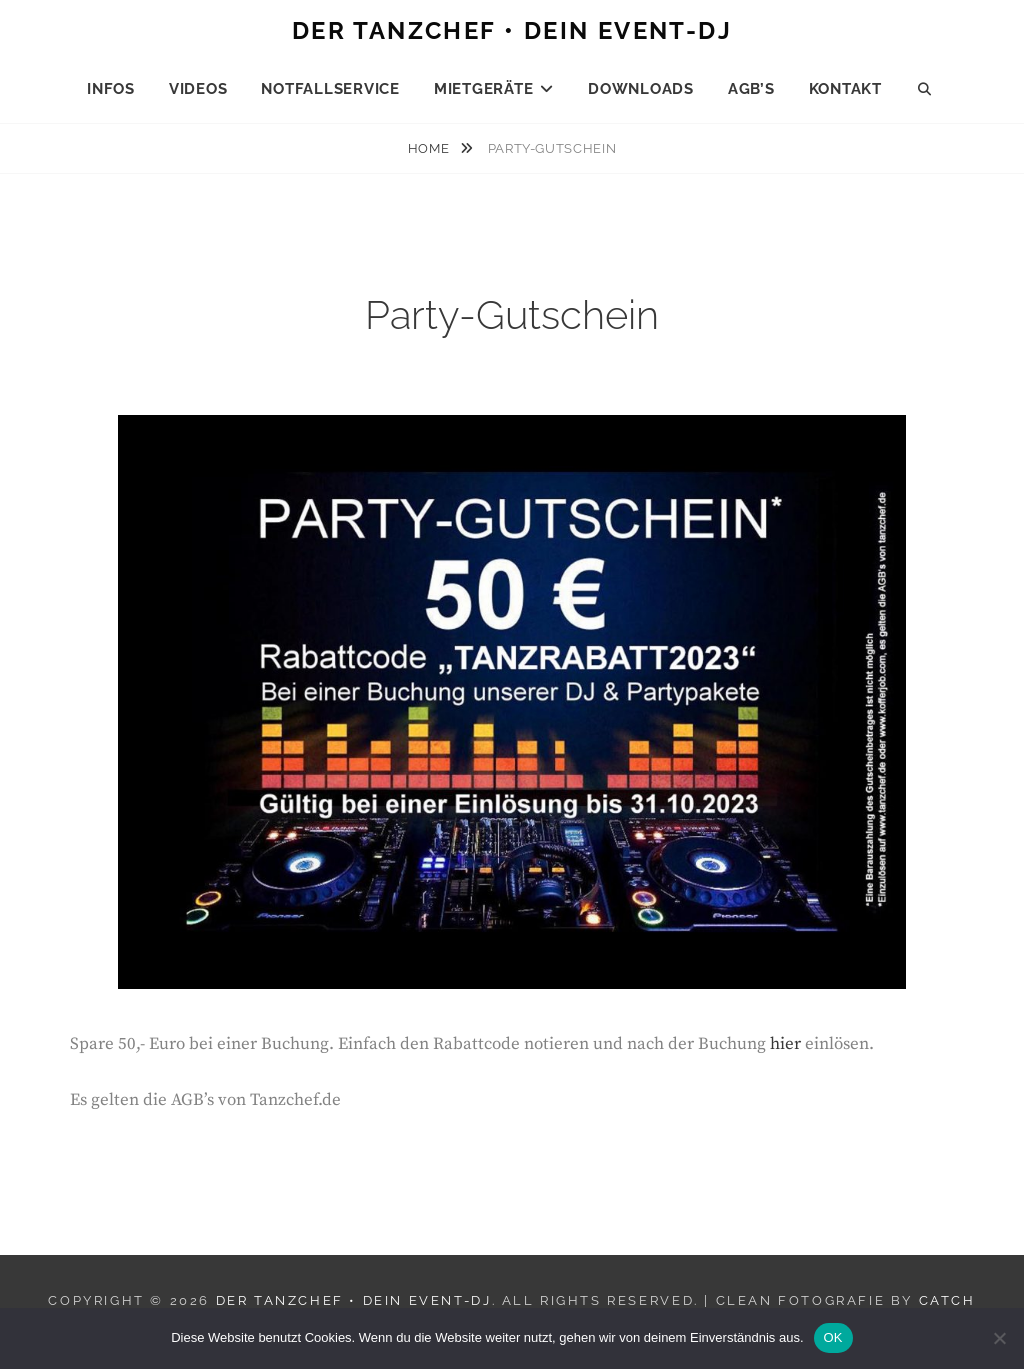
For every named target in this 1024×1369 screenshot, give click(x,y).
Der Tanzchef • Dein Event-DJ (512, 30)
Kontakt (845, 89)
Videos (198, 89)
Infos (111, 89)
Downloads (641, 89)
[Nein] (999, 1338)
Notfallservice (330, 89)
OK (833, 1337)
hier (785, 1044)
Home (430, 148)
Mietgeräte (484, 89)
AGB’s (751, 89)
